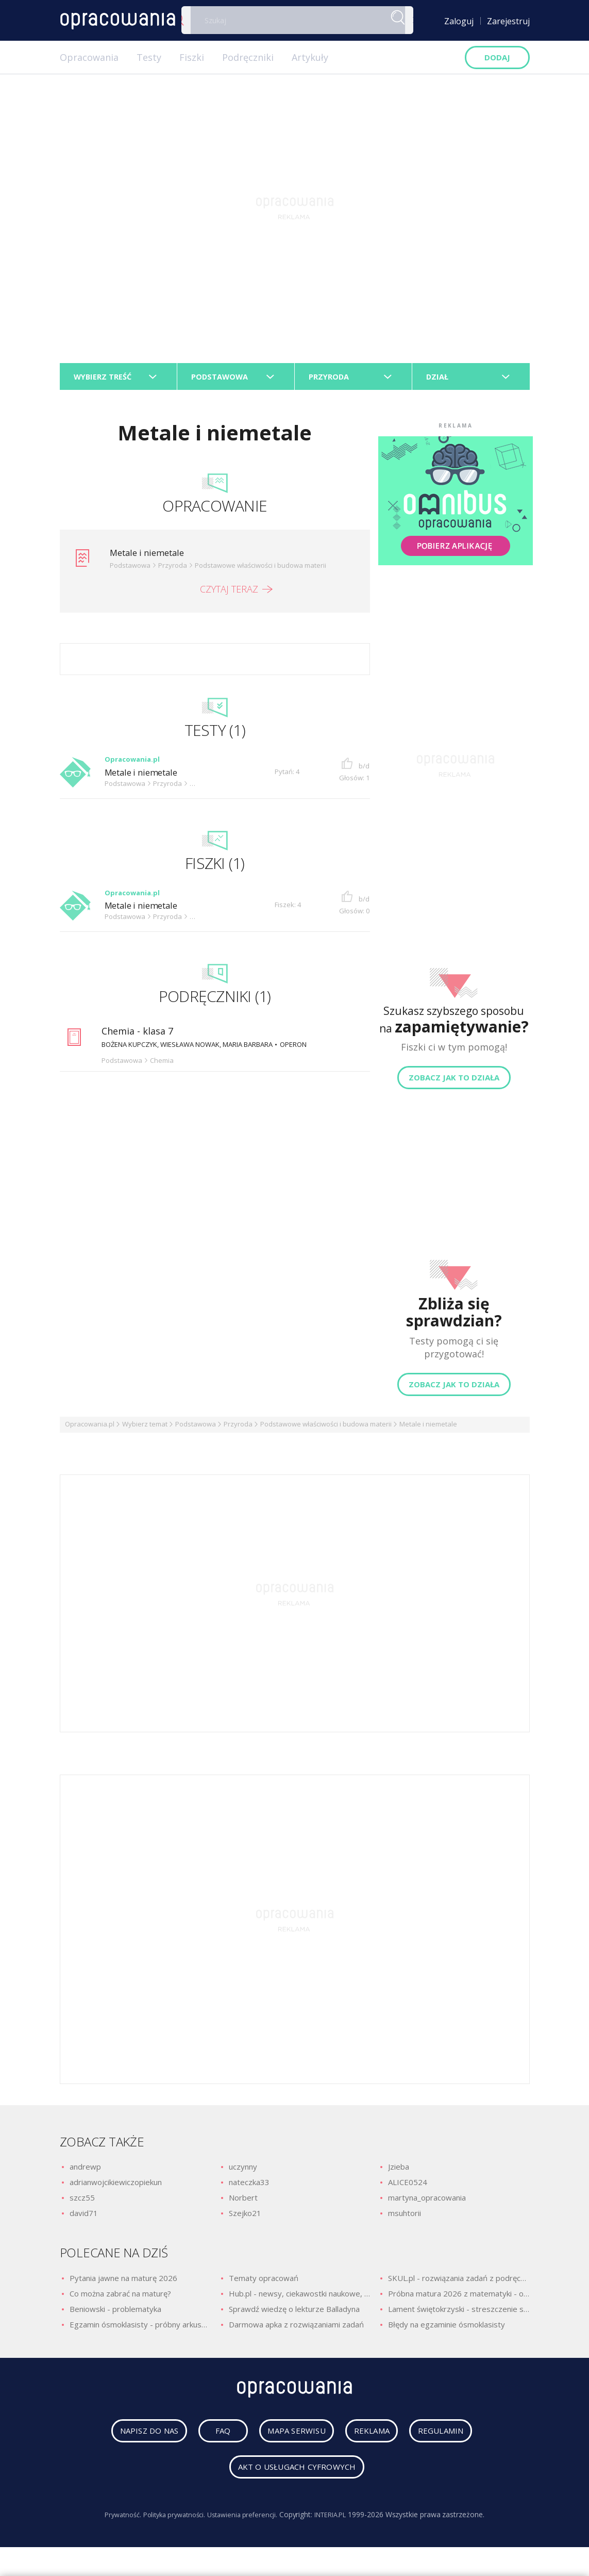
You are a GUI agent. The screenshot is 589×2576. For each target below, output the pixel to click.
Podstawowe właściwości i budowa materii (326, 1428)
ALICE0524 (407, 2186)
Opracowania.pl (89, 1428)
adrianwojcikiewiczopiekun (116, 2186)
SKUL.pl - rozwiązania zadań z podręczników (458, 2282)
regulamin (456, 2439)
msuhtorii (404, 2217)
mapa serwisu (287, 2439)
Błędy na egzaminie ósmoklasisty (446, 2329)
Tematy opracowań (263, 2282)
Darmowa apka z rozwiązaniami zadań (296, 2329)
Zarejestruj (508, 21)
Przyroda (238, 1428)
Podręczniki (248, 57)
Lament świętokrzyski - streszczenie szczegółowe (458, 2313)
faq (211, 2439)
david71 (84, 2217)
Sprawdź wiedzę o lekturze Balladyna (294, 2313)
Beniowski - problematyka (115, 2313)
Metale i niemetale (151, 557)
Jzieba (398, 2171)
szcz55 (82, 2202)
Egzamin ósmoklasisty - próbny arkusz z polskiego (140, 2329)
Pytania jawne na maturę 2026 (123, 2282)
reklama (375, 2439)
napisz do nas (134, 2439)
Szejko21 (245, 2217)
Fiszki (191, 57)
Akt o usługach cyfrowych (296, 2475)
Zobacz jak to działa (454, 1082)
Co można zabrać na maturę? (120, 2298)
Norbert (243, 2202)
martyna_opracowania (427, 2202)
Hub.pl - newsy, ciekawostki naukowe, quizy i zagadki (299, 2298)
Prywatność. (114, 2523)
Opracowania (89, 57)
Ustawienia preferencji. (244, 2523)
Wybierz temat (144, 1428)
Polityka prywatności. (171, 2523)
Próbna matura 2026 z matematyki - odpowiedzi (458, 2298)
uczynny (243, 2171)
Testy (149, 57)
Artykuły (310, 57)
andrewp (85, 2171)
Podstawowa (195, 1428)
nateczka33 (249, 2186)
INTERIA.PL (338, 2523)
